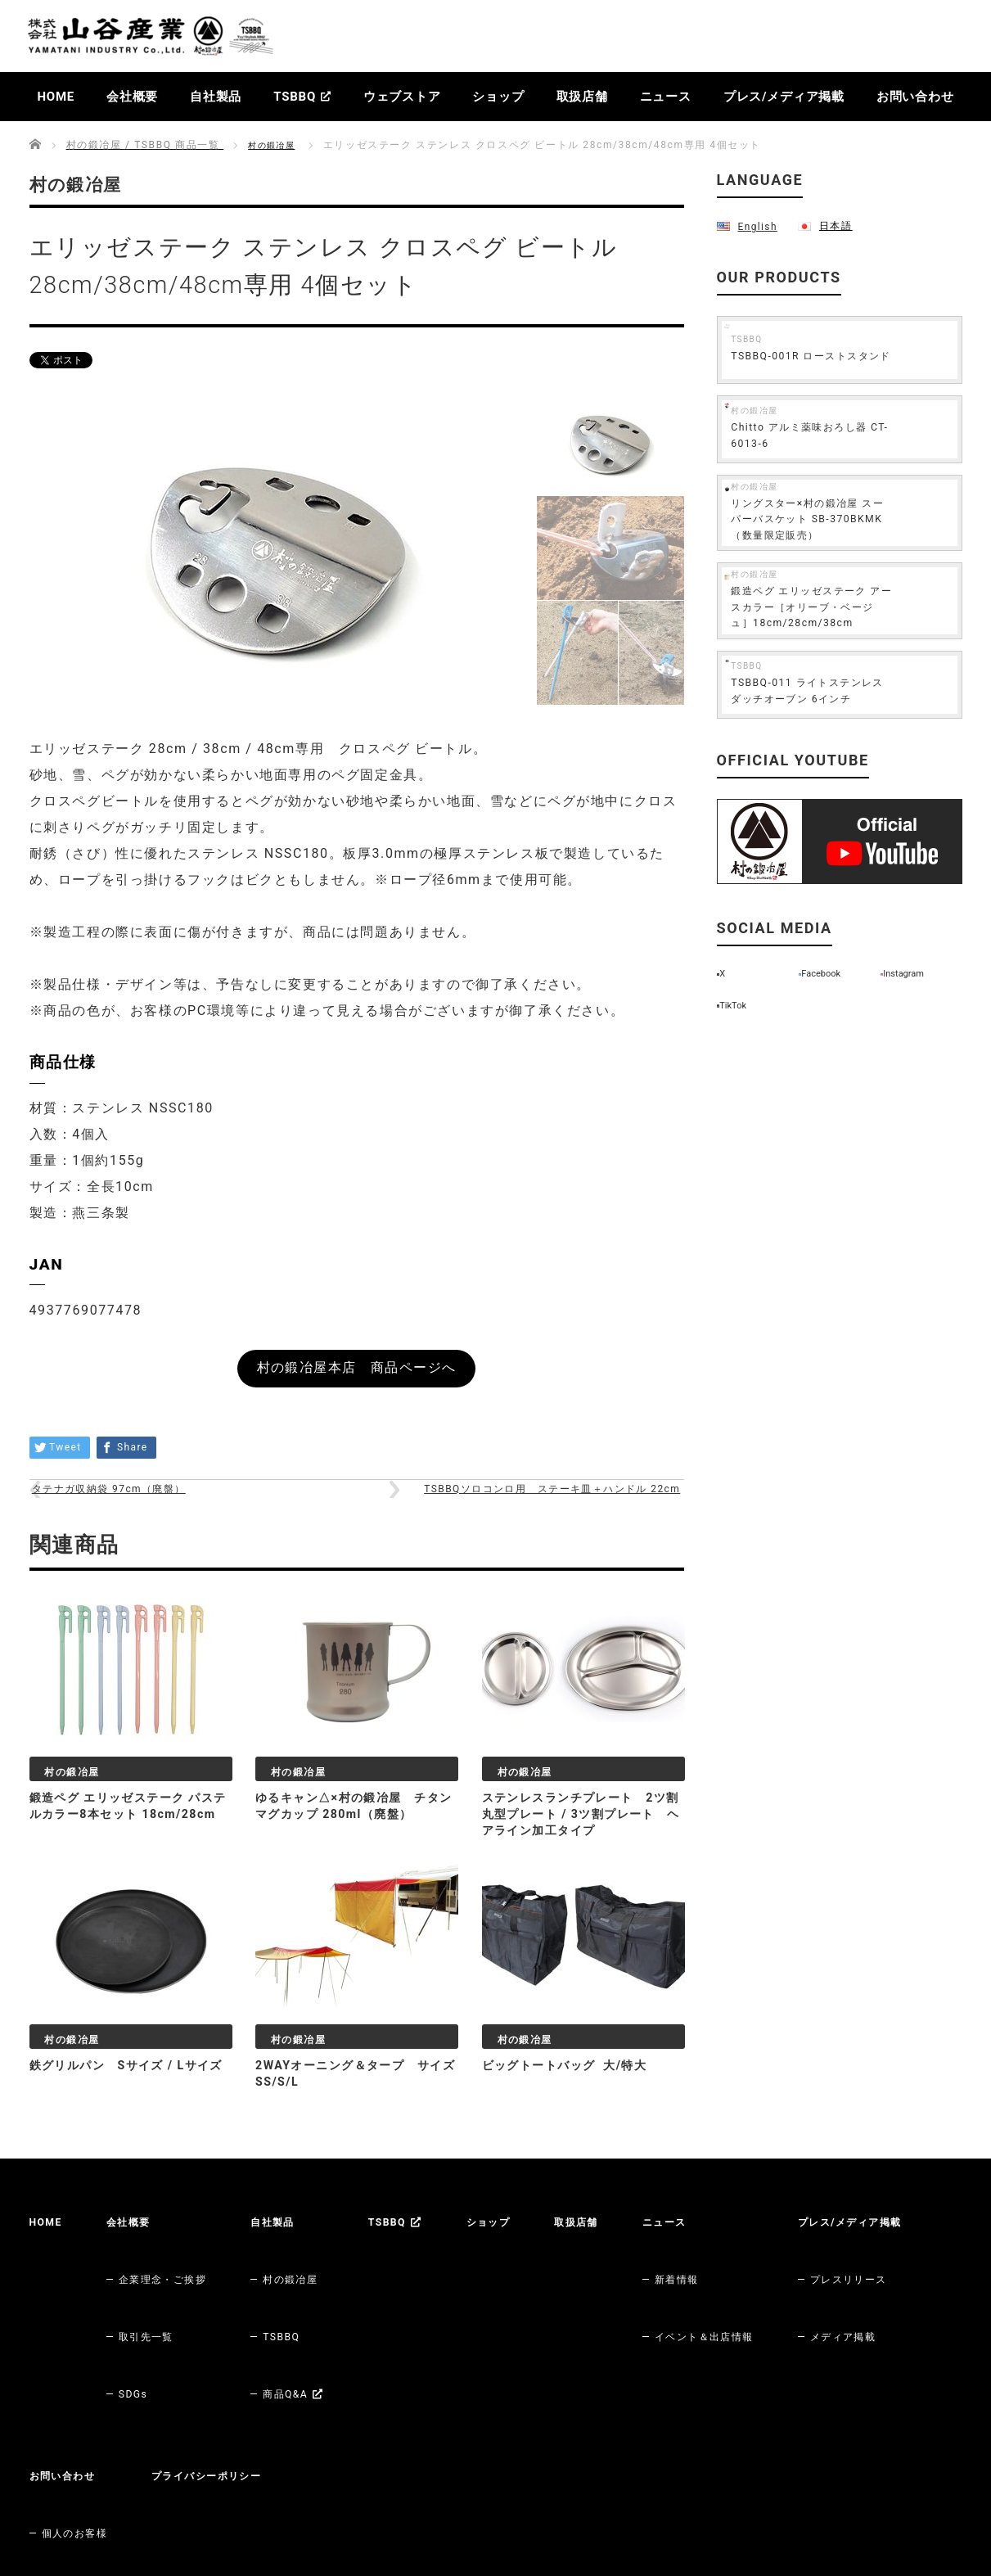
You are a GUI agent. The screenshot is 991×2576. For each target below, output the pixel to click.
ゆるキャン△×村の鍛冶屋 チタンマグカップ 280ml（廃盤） (353, 1859)
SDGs (140, 2326)
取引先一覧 (155, 2302)
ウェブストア (402, 96)
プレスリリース (86, 2398)
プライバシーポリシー (390, 2374)
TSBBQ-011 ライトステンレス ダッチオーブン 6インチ (868, 729)
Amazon (259, 2494)
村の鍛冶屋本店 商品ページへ (356, 1374)
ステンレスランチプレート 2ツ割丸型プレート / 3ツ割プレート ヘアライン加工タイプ (580, 1859)
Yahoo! (342, 2494)
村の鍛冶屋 (276, 145)
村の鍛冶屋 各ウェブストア (108, 2470)
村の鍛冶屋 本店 (88, 2494)
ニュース (665, 96)
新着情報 (725, 2279)
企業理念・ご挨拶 (175, 2279)
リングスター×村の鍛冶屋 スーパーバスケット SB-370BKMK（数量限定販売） (871, 522)
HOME (56, 96)
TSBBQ (302, 96)
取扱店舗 (582, 96)
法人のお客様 (244, 2422)
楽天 (184, 2494)
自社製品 (215, 96)
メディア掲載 (80, 2422)
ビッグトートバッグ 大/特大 (576, 2112)
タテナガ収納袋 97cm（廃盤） (132, 1515)
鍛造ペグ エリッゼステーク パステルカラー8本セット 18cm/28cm (127, 1859)
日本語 (834, 225)
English (757, 226)
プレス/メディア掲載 (784, 96)
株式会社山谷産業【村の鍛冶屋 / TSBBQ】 (777, 2536)
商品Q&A (315, 2326)
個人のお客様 (244, 2398)
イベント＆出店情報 (757, 2302)
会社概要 (132, 96)
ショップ (498, 96)
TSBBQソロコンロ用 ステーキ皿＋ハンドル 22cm (529, 1515)
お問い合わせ (915, 96)
